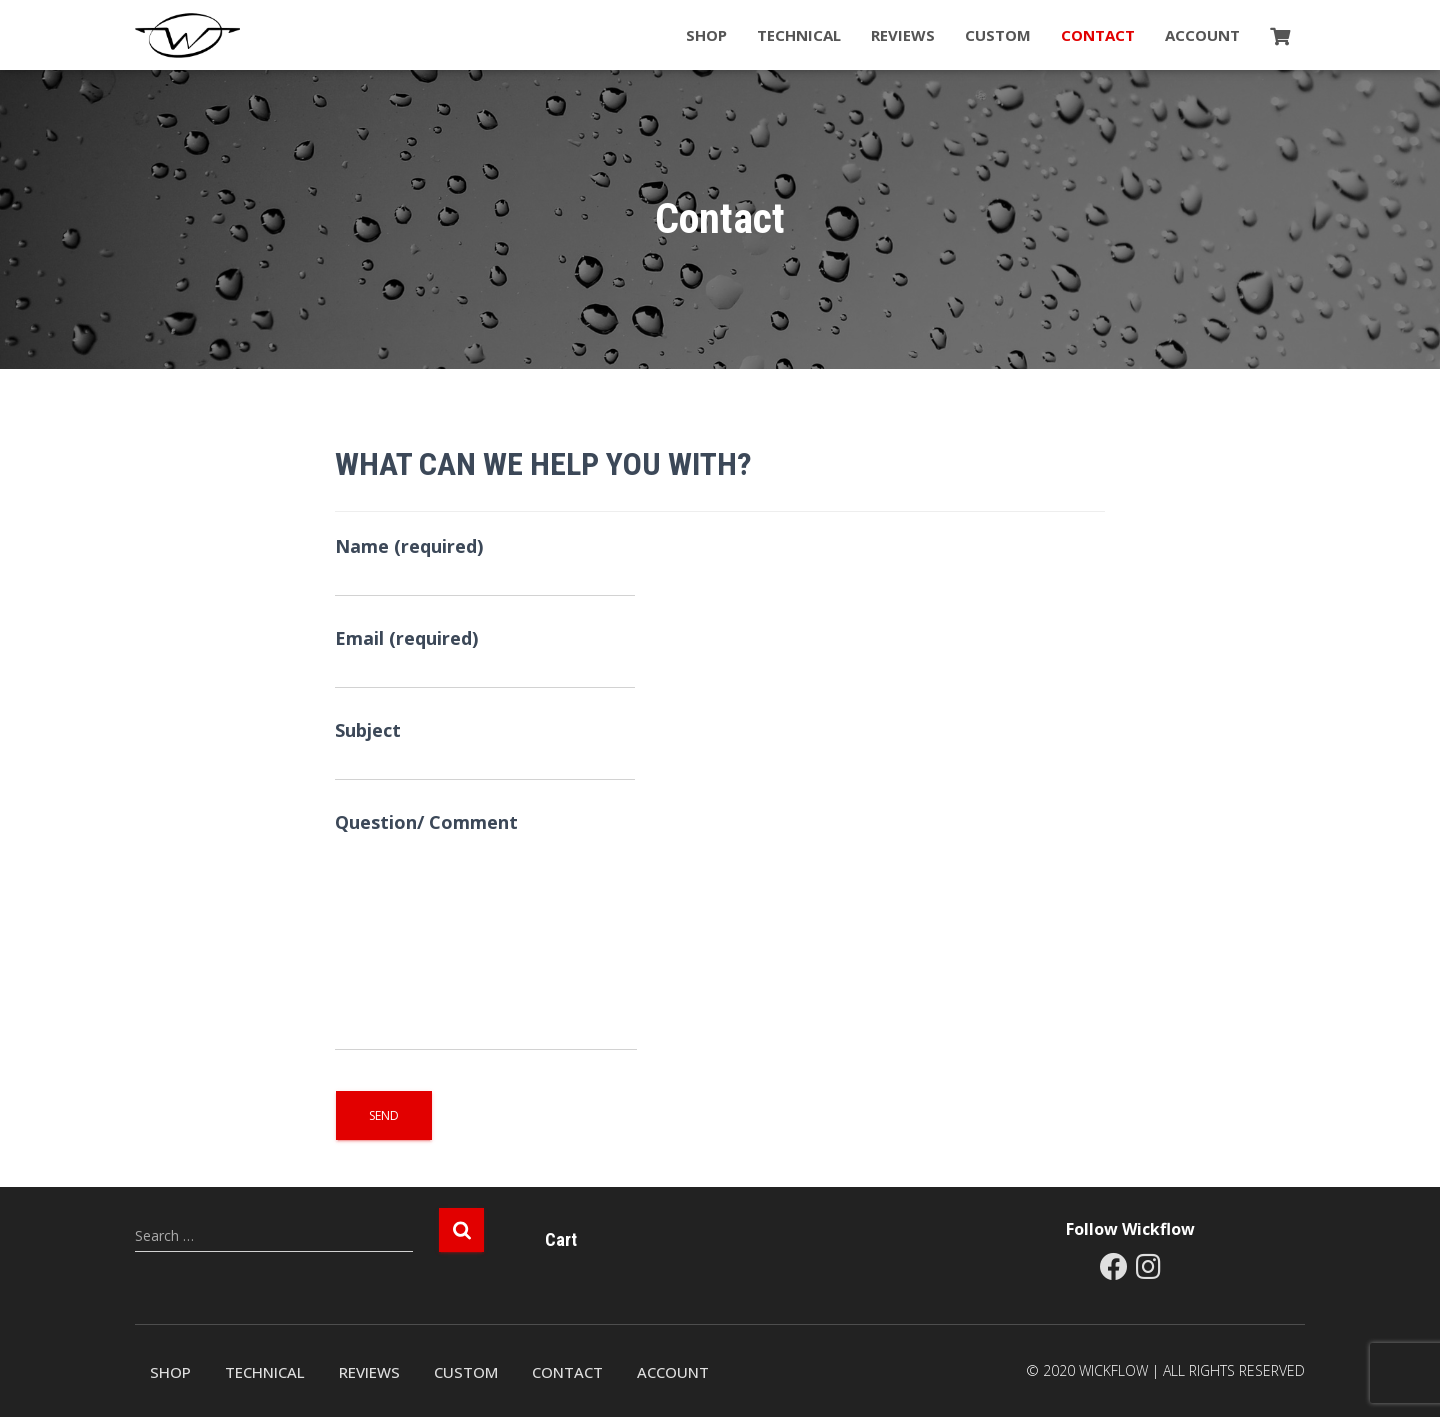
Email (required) (485, 657)
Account (1202, 35)
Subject (485, 749)
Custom (998, 35)
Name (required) (485, 565)
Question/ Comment (486, 930)
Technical (799, 35)
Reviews (903, 35)
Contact (1098, 35)
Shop (706, 35)
